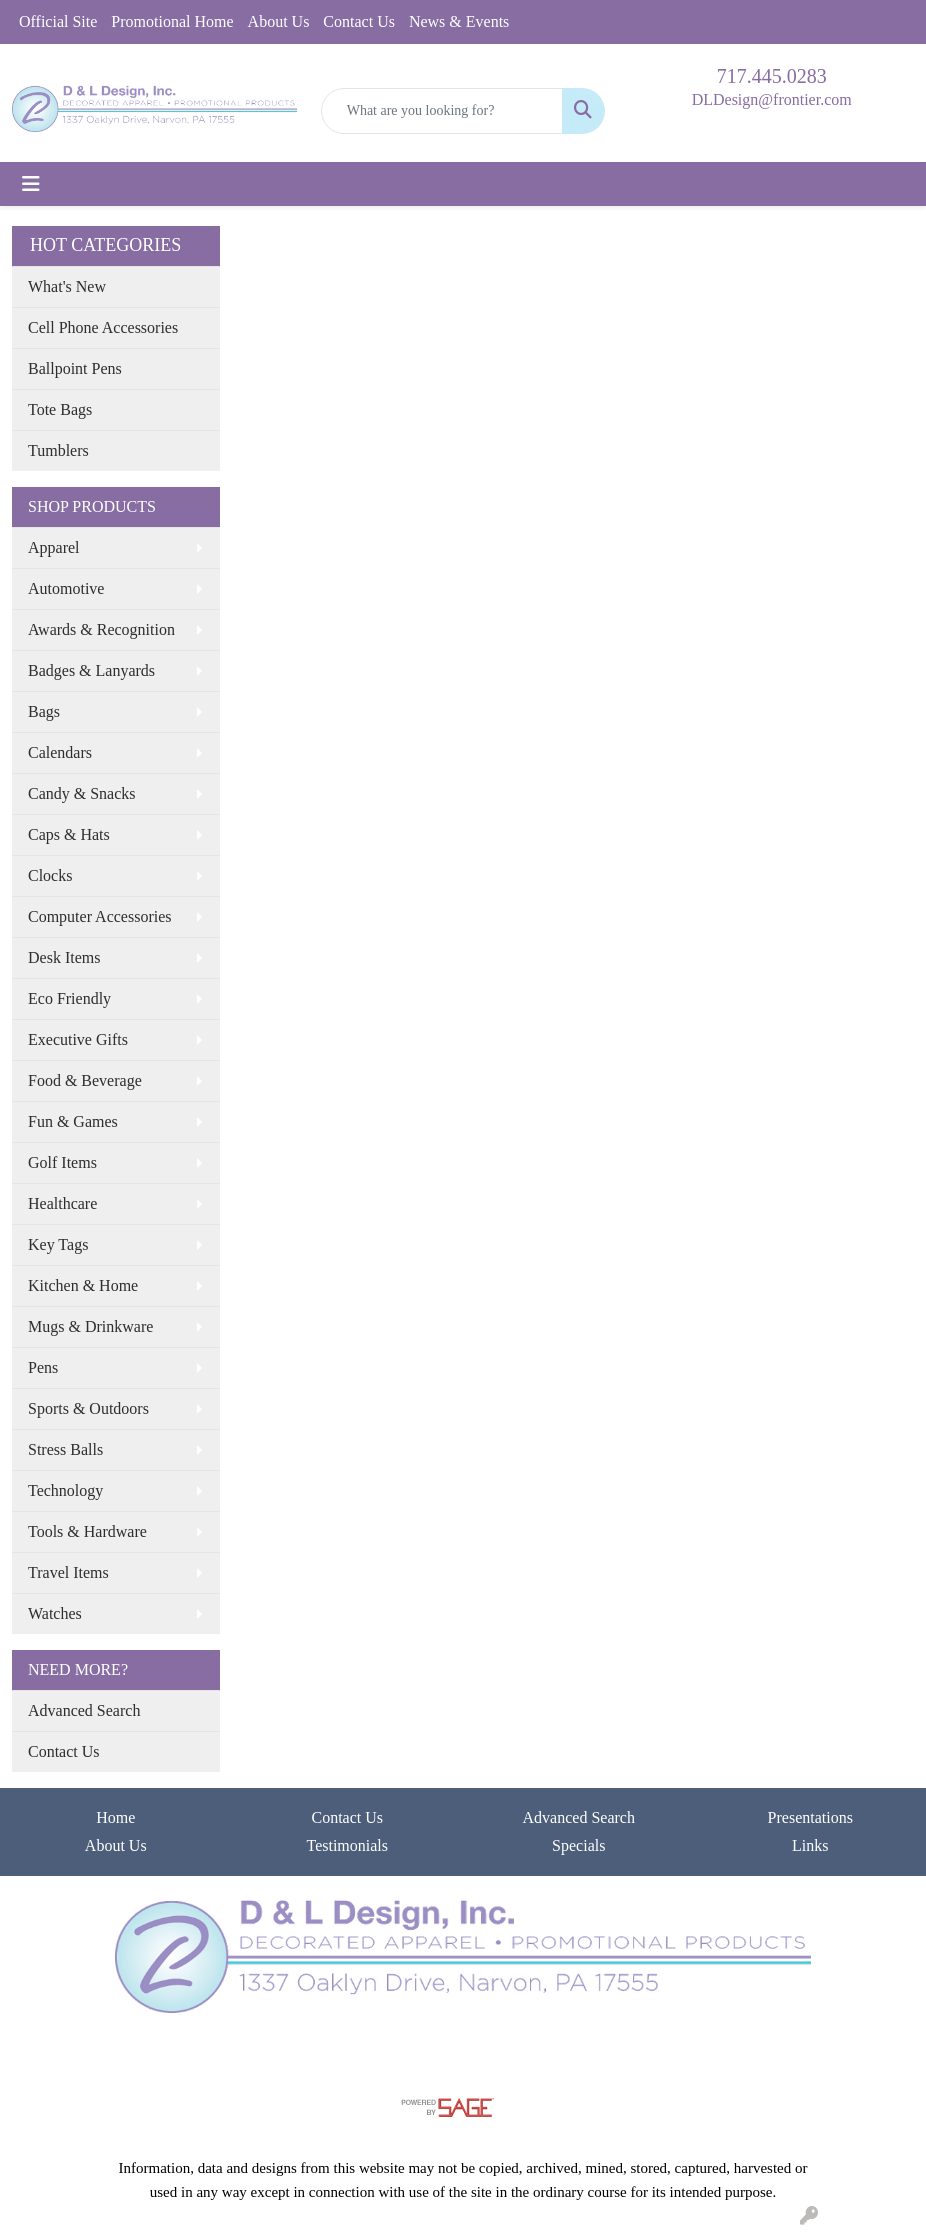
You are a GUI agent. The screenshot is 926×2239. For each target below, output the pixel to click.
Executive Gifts (78, 1039)
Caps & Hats (69, 834)
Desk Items (64, 957)
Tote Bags (60, 409)
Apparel (54, 547)
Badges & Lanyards (91, 670)
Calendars (60, 752)
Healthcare (62, 1203)
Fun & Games (73, 1121)
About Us (279, 21)
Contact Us (359, 21)
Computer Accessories (100, 916)
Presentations (810, 1817)
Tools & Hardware (87, 1531)
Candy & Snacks (82, 793)
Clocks (50, 875)
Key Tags (58, 1244)
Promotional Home (172, 21)
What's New (67, 286)
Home (115, 1817)
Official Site (58, 21)
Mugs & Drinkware (90, 1326)
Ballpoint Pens (75, 368)
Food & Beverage (85, 1080)
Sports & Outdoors (88, 1408)
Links (810, 1845)
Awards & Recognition (101, 629)
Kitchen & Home (83, 1285)
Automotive (66, 588)
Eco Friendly (69, 998)
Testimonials (347, 1845)
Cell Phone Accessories (103, 327)
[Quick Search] (442, 111)
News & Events (459, 21)
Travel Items (68, 1572)
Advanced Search (84, 1710)
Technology (65, 1490)
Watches (55, 1613)
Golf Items (62, 1162)
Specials (578, 1845)
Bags (44, 711)
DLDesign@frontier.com (772, 99)
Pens (43, 1367)
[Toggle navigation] (31, 184)
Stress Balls (65, 1449)
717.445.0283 (772, 76)
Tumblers (58, 450)
